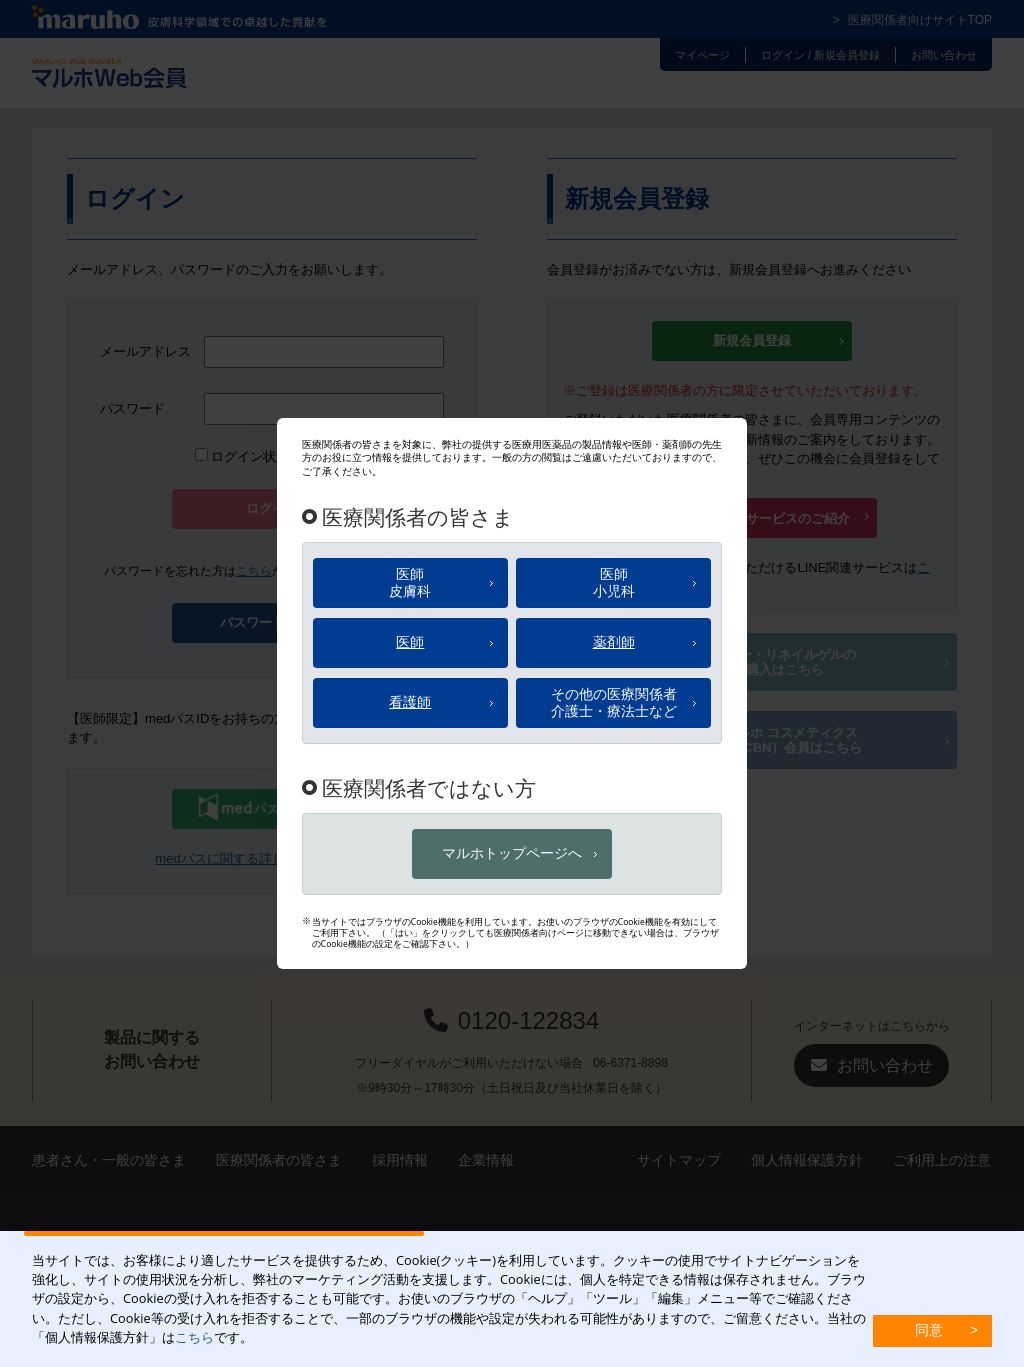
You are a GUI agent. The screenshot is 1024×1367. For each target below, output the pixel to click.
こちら (194, 1337)
